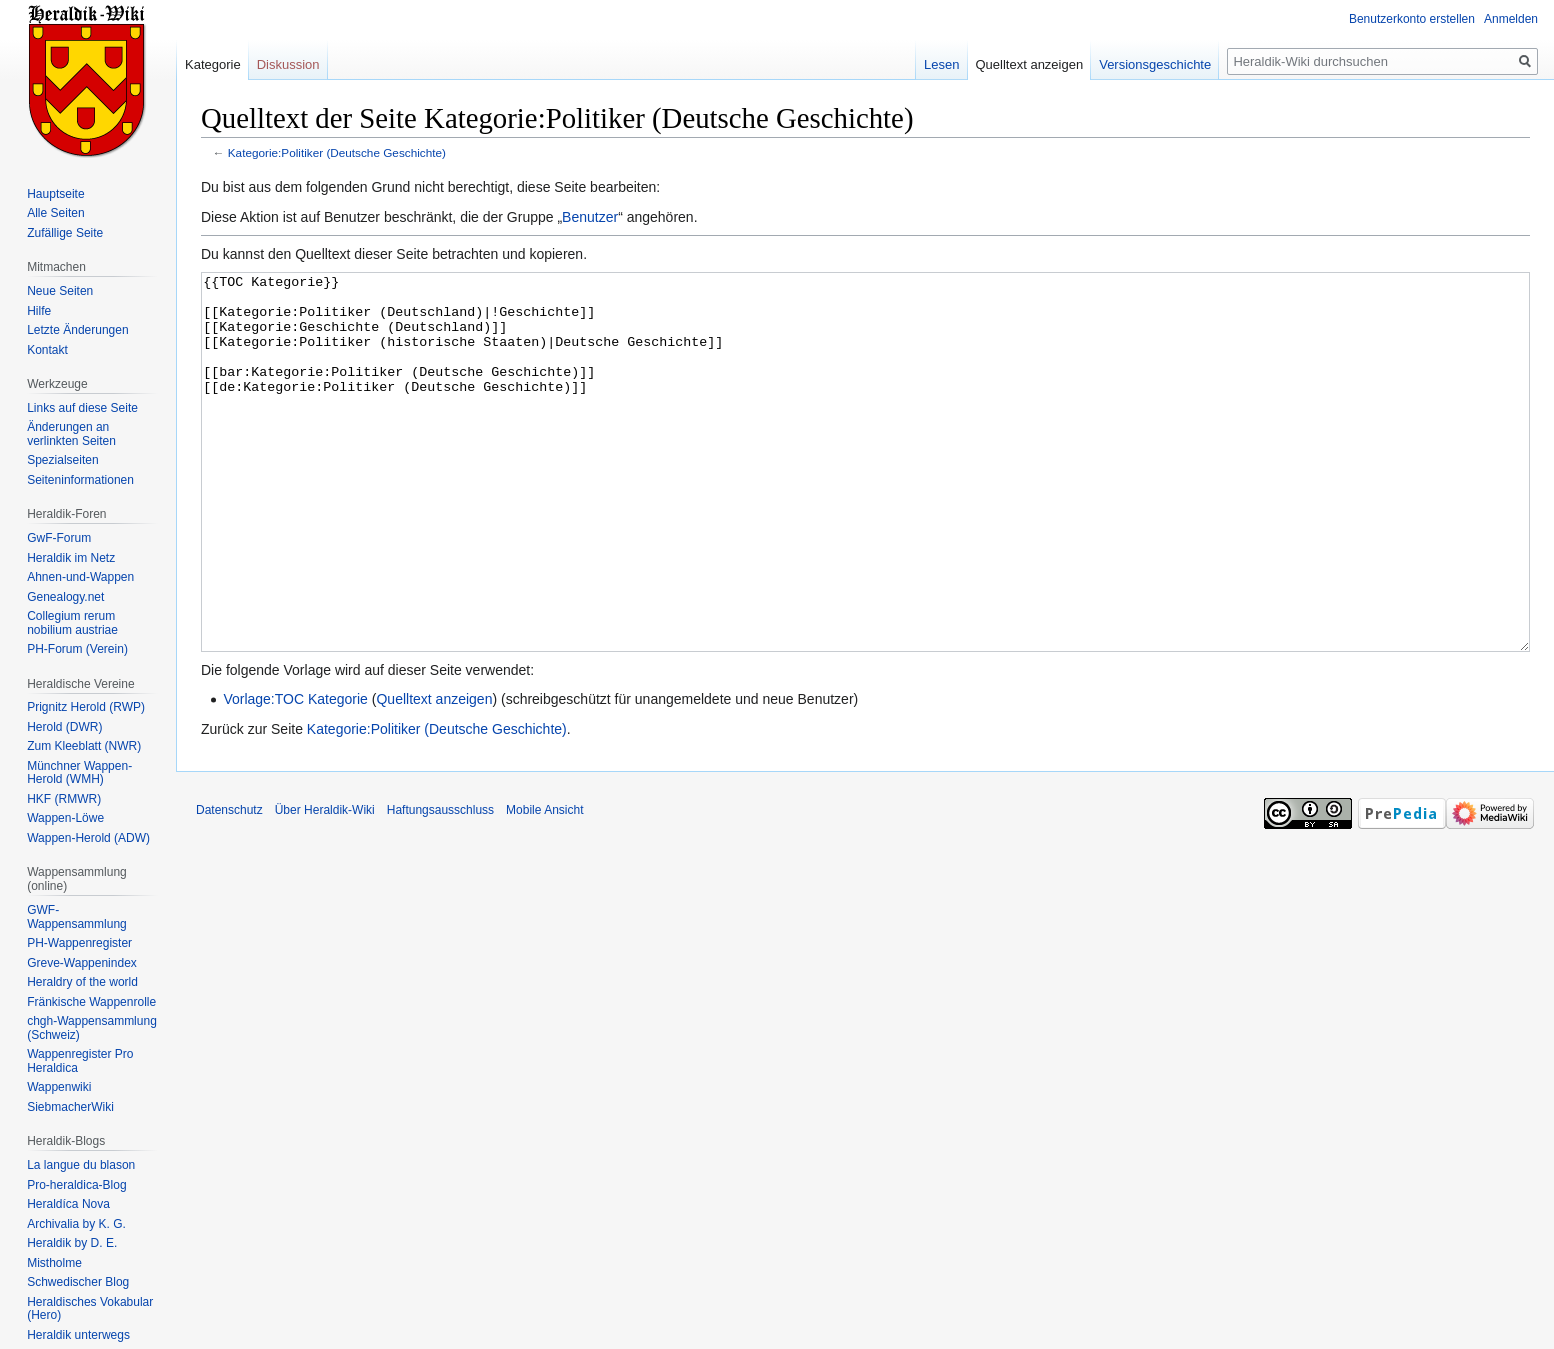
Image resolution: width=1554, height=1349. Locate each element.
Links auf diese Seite (82, 408)
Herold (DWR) (64, 727)
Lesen (941, 64)
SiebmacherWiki (70, 1107)
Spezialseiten (62, 460)
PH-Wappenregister (79, 943)
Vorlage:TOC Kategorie (295, 774)
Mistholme (54, 1263)
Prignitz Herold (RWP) (86, 707)
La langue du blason (81, 1165)
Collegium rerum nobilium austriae (72, 623)
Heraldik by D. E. (72, 1243)
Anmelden (1511, 19)
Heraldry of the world (82, 982)
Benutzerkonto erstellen (1412, 19)
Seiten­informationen (80, 480)
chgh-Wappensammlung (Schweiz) (92, 1028)
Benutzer (590, 217)
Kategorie (213, 64)
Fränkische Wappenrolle (91, 1002)
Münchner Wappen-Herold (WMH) (79, 773)
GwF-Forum (59, 538)
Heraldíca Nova (68, 1204)
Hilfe (39, 311)
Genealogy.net (65, 597)
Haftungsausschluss (440, 885)
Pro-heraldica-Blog (76, 1185)
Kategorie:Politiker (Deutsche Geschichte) (337, 152)
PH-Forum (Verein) (77, 649)
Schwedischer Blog (78, 1282)
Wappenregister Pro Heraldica (80, 1061)
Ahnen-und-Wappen (80, 577)
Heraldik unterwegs (78, 1335)
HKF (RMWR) (64, 799)
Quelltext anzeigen (434, 774)
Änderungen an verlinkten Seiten (71, 434)
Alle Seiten (55, 213)
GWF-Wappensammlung (77, 917)
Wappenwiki (59, 1087)
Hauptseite (55, 194)
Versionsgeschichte (1155, 64)
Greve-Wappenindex (82, 963)
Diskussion (288, 64)
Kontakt (47, 350)
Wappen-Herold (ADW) (88, 838)
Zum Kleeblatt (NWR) (84, 746)
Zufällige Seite (65, 233)
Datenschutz (229, 885)
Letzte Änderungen (77, 330)
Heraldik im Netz (71, 558)
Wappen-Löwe (65, 818)
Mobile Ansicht (544, 885)
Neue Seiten (60, 291)
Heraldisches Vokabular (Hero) (90, 1309)
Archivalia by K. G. (76, 1224)
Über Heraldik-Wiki (325, 885)
